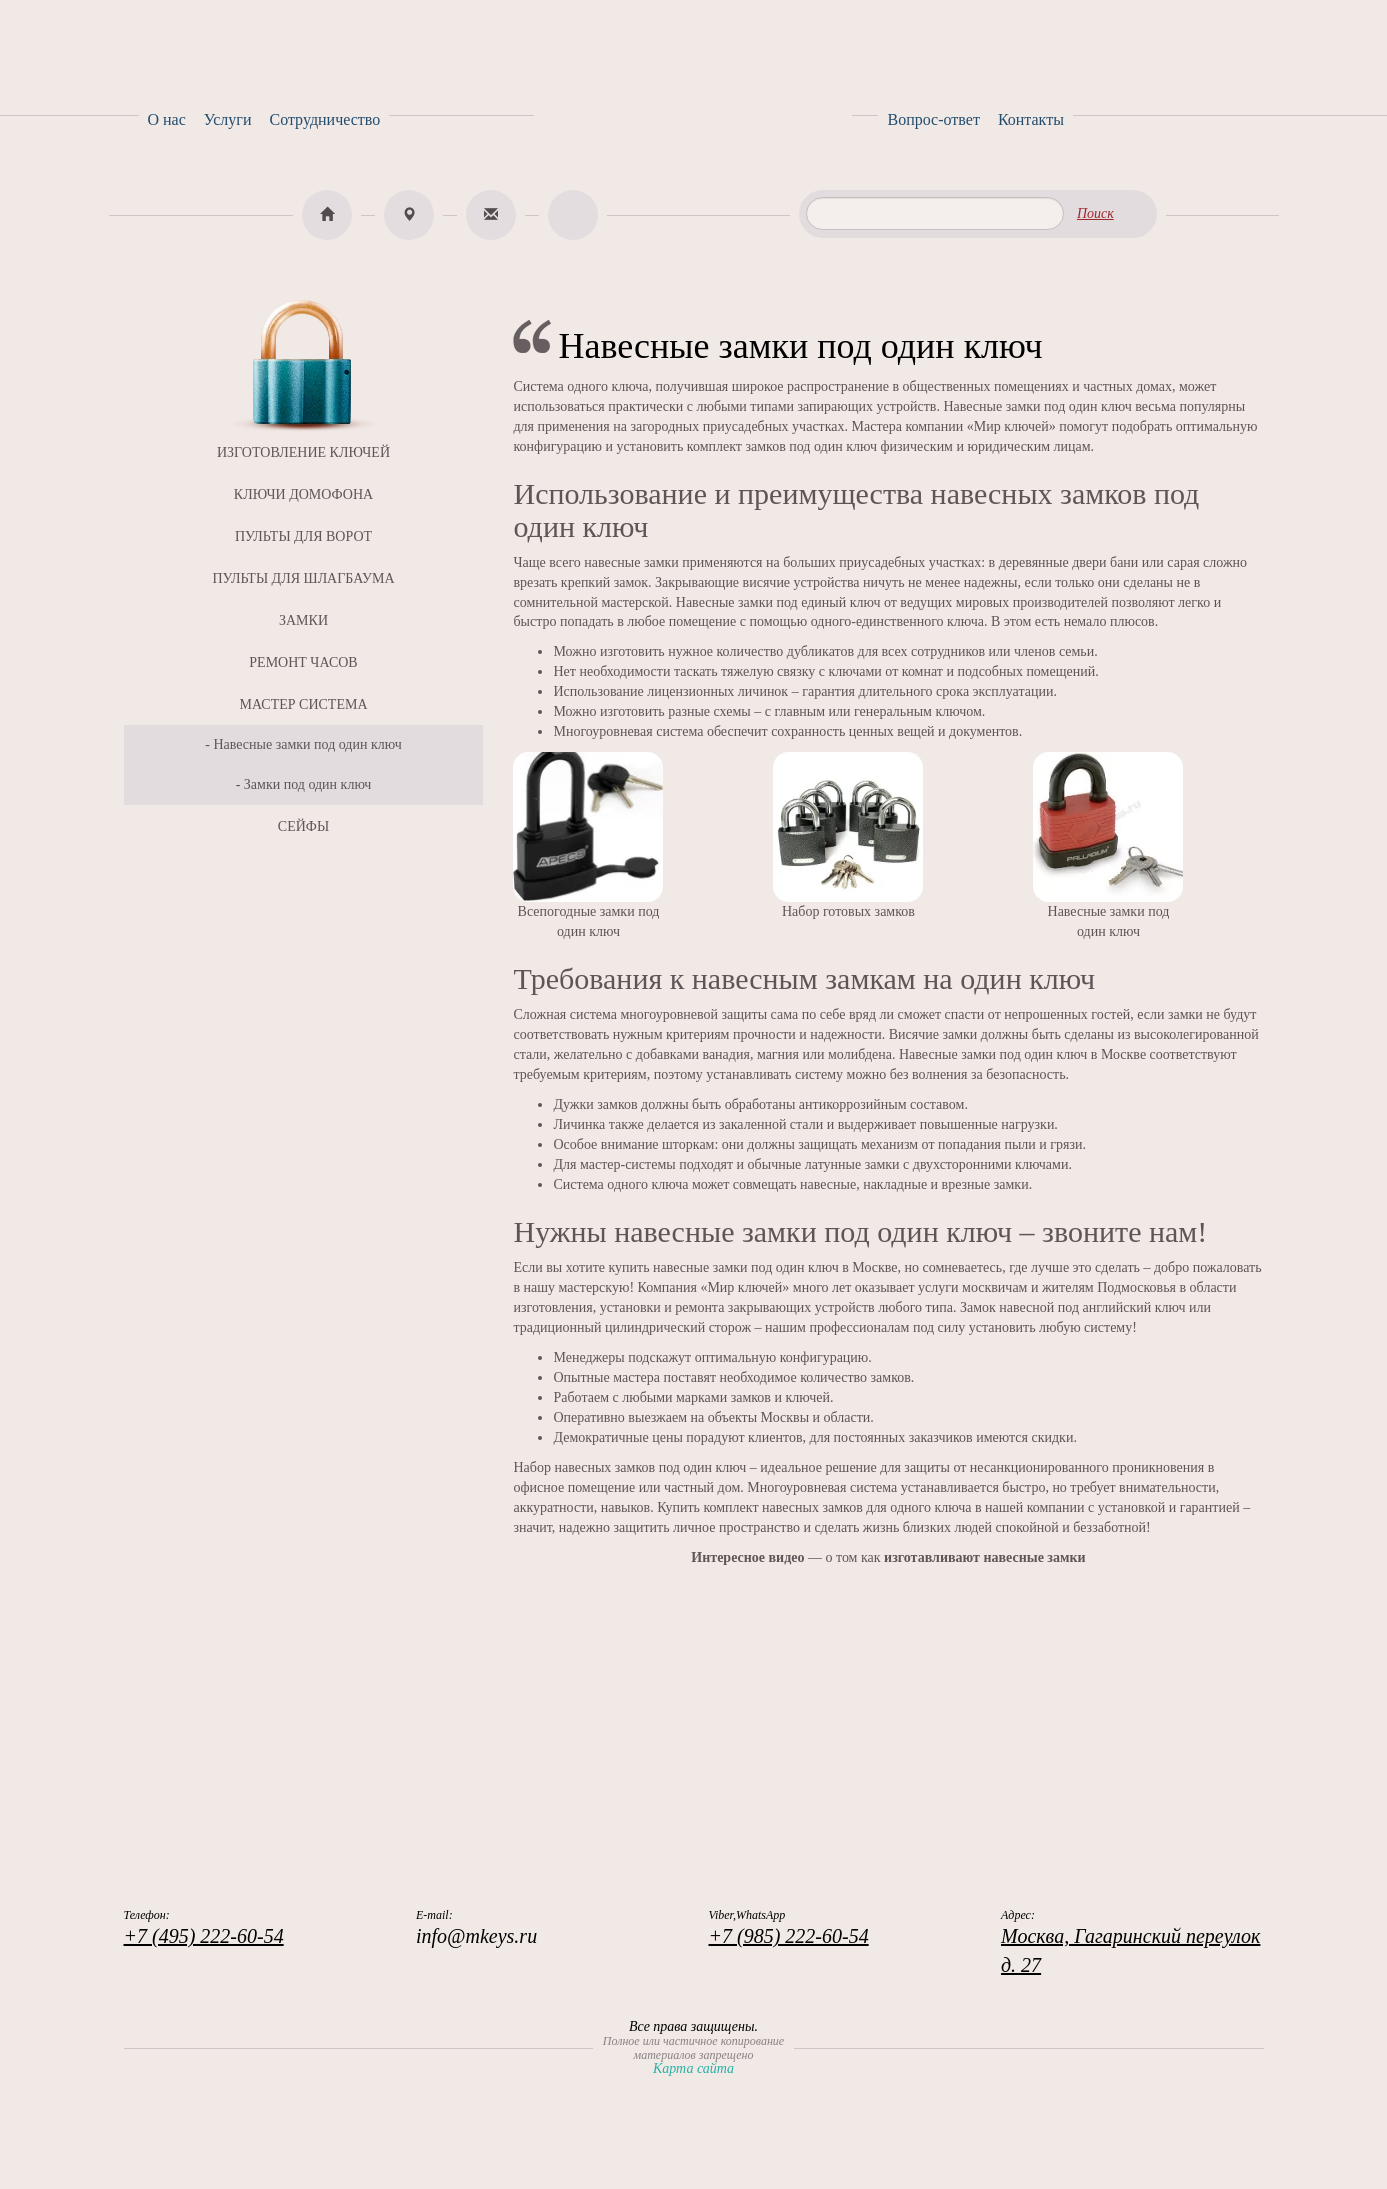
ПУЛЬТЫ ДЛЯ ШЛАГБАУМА (303, 578)
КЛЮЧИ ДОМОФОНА (303, 494)
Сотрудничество (324, 119)
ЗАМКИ (303, 620)
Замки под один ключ (308, 784)
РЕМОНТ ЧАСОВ (303, 662)
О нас (167, 119)
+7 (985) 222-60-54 (789, 1936)
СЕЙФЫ (303, 826)
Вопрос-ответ (933, 119)
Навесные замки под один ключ (307, 744)
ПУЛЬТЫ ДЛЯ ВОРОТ (303, 536)
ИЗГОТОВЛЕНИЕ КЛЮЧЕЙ (303, 452)
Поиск (1095, 213)
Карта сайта (693, 2068)
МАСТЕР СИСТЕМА (303, 704)
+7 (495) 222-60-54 (204, 1936)
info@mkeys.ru (476, 1936)
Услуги (228, 119)
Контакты (1031, 119)
